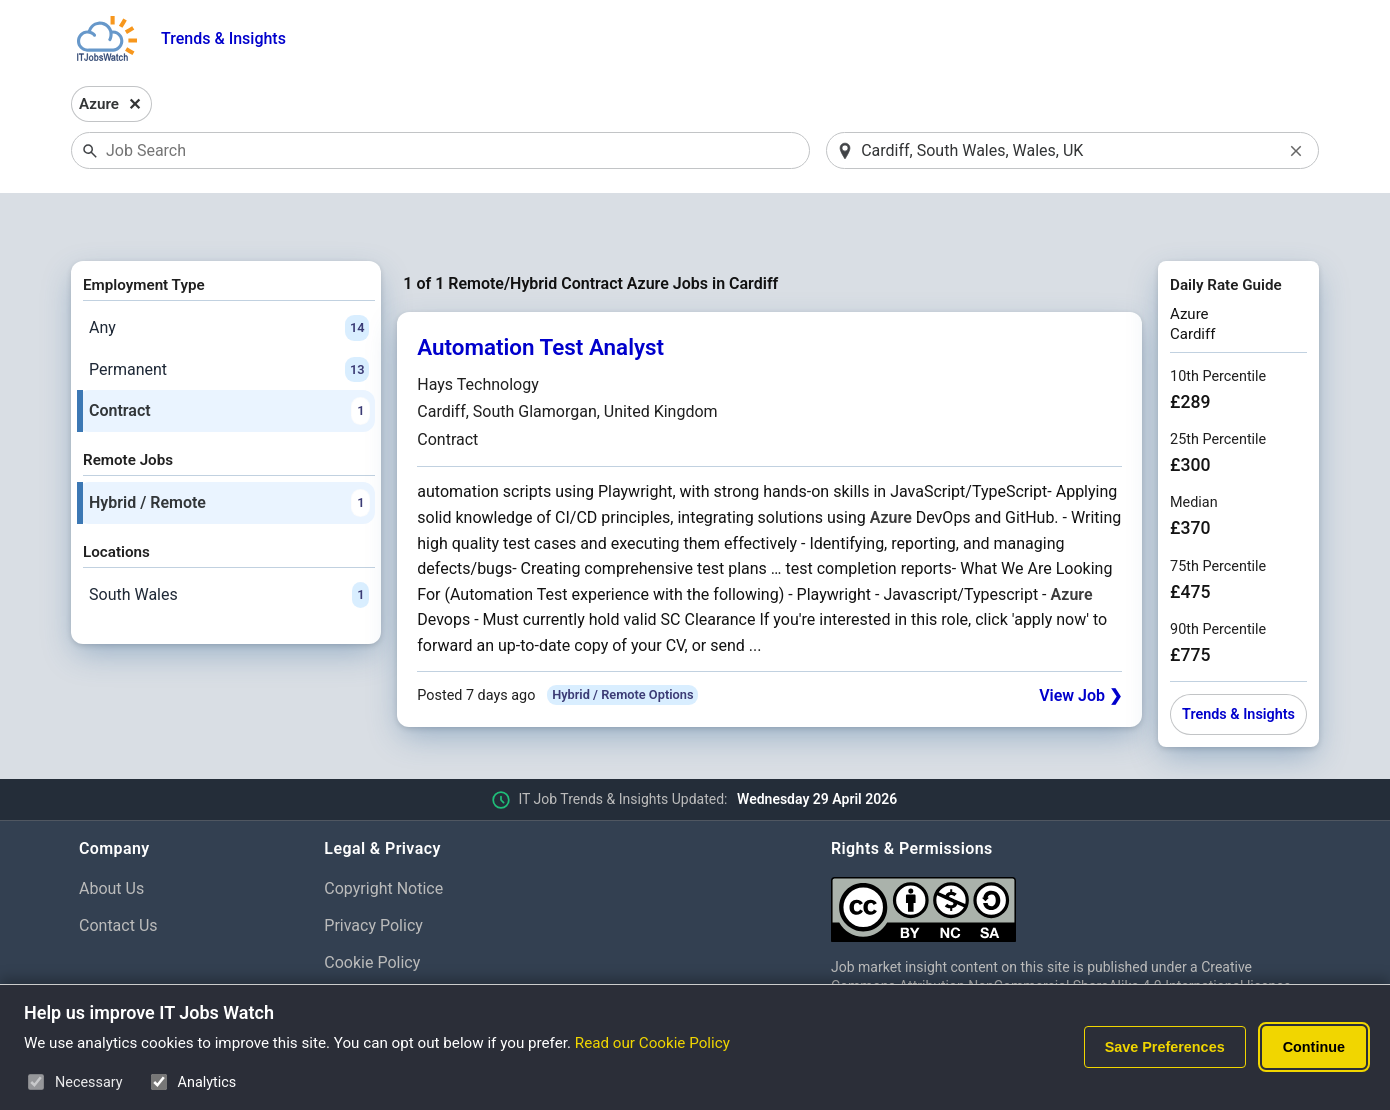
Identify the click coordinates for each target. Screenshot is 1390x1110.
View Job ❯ (1080, 643)
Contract (229, 360)
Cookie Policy (372, 910)
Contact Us (118, 873)
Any (229, 276)
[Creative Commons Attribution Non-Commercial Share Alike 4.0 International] (1071, 849)
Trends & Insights (223, 38)
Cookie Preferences (393, 947)
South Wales (229, 543)
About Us (111, 836)
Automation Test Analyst (540, 296)
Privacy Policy (373, 873)
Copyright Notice (383, 836)
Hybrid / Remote (229, 451)
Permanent (229, 318)
